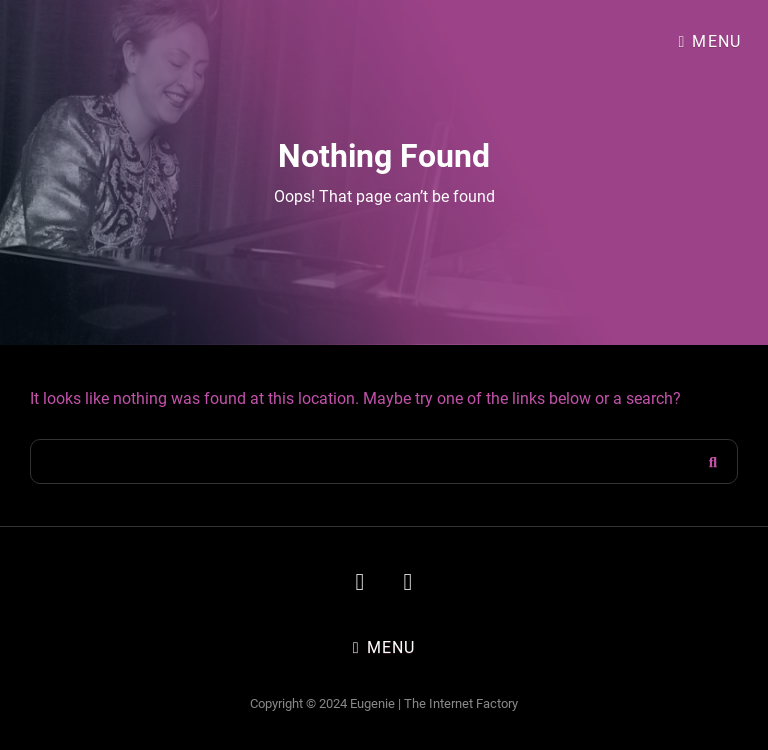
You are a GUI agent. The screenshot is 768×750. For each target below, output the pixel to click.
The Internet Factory (461, 703)
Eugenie (372, 703)
